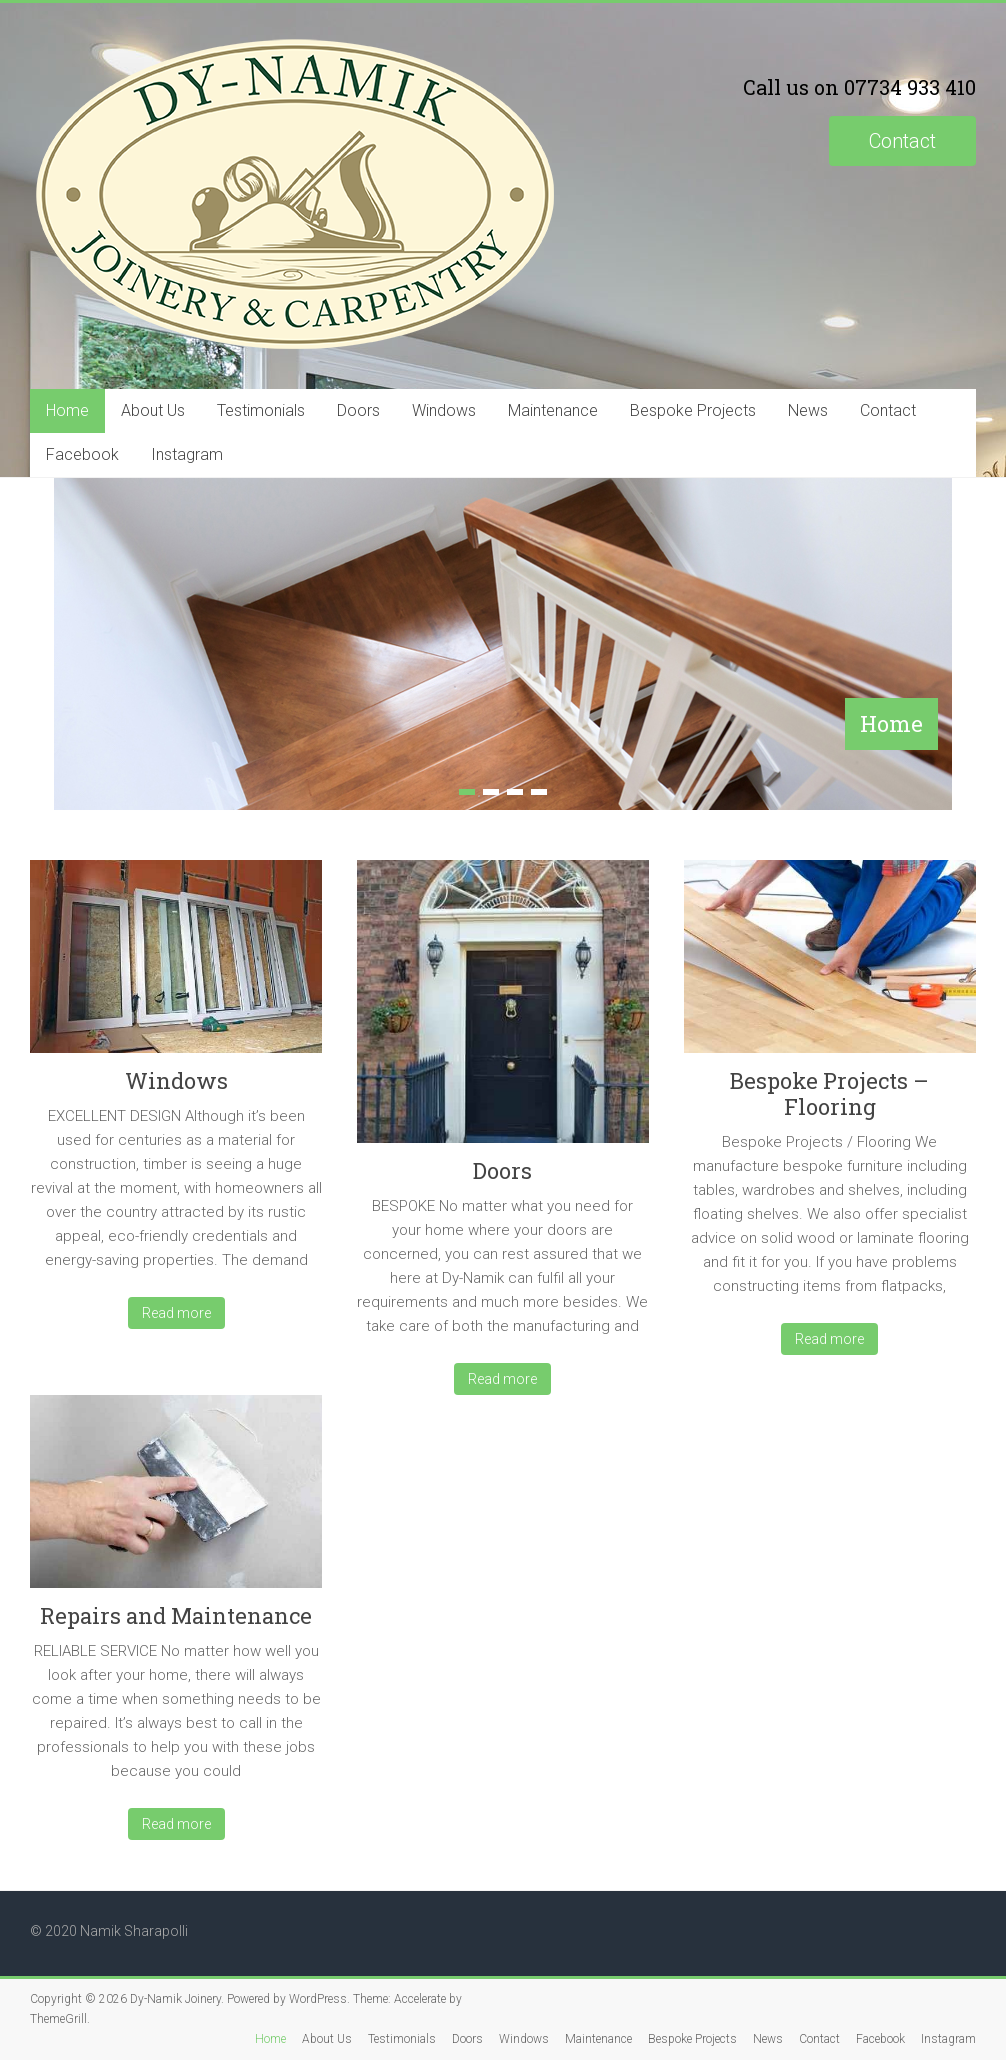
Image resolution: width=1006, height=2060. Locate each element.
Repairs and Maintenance (176, 1615)
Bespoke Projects (693, 410)
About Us (153, 410)
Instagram (187, 454)
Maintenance (553, 410)
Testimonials (261, 410)
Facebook (82, 454)
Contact (902, 141)
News (808, 410)
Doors (358, 410)
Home (67, 410)
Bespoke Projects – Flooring (829, 1093)
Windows (444, 410)
